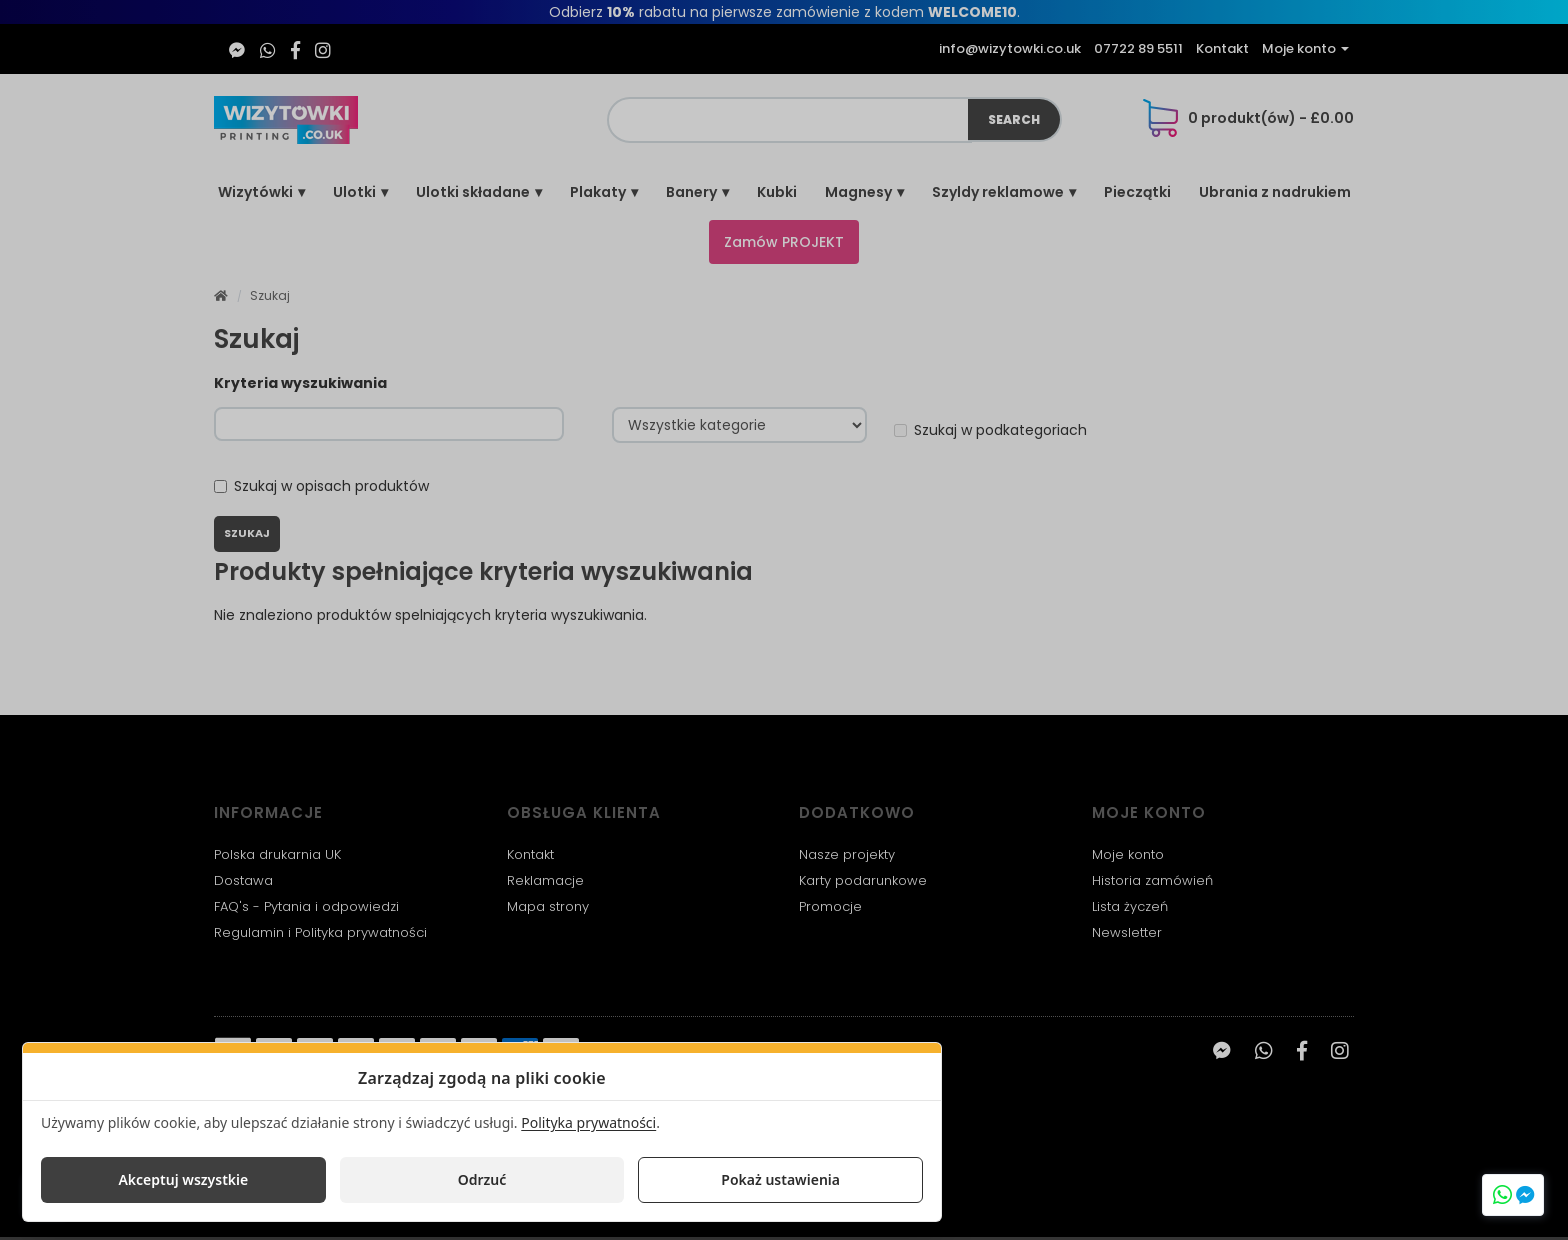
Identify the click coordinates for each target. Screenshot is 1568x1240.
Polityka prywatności (588, 1122)
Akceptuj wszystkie (183, 1179)
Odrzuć (482, 1179)
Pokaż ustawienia (780, 1179)
